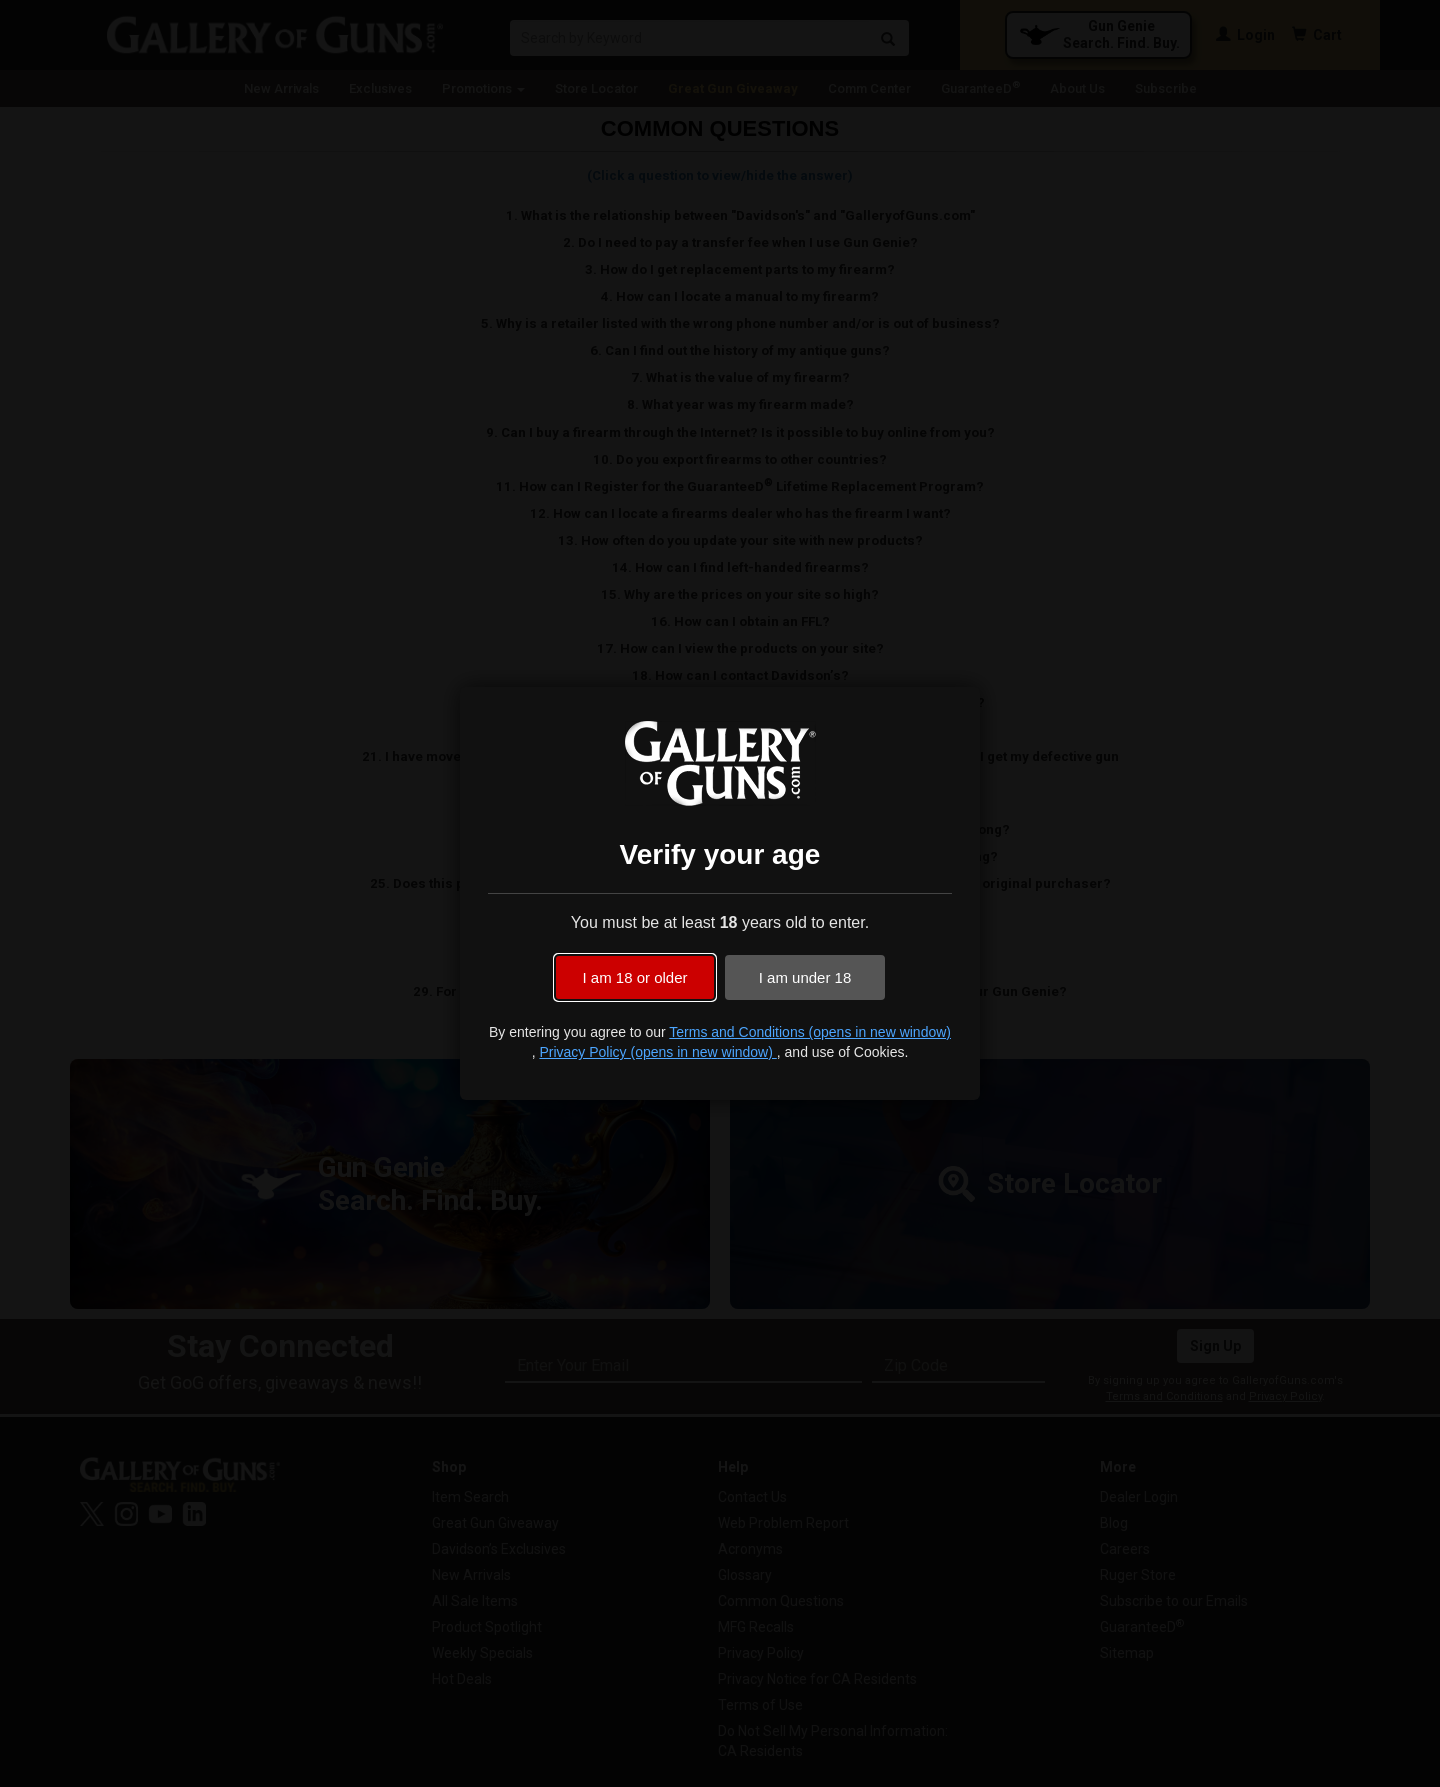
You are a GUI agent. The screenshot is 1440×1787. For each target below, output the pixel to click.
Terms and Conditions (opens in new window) (810, 1032)
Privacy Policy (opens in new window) (657, 1052)
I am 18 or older (634, 977)
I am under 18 (805, 977)
